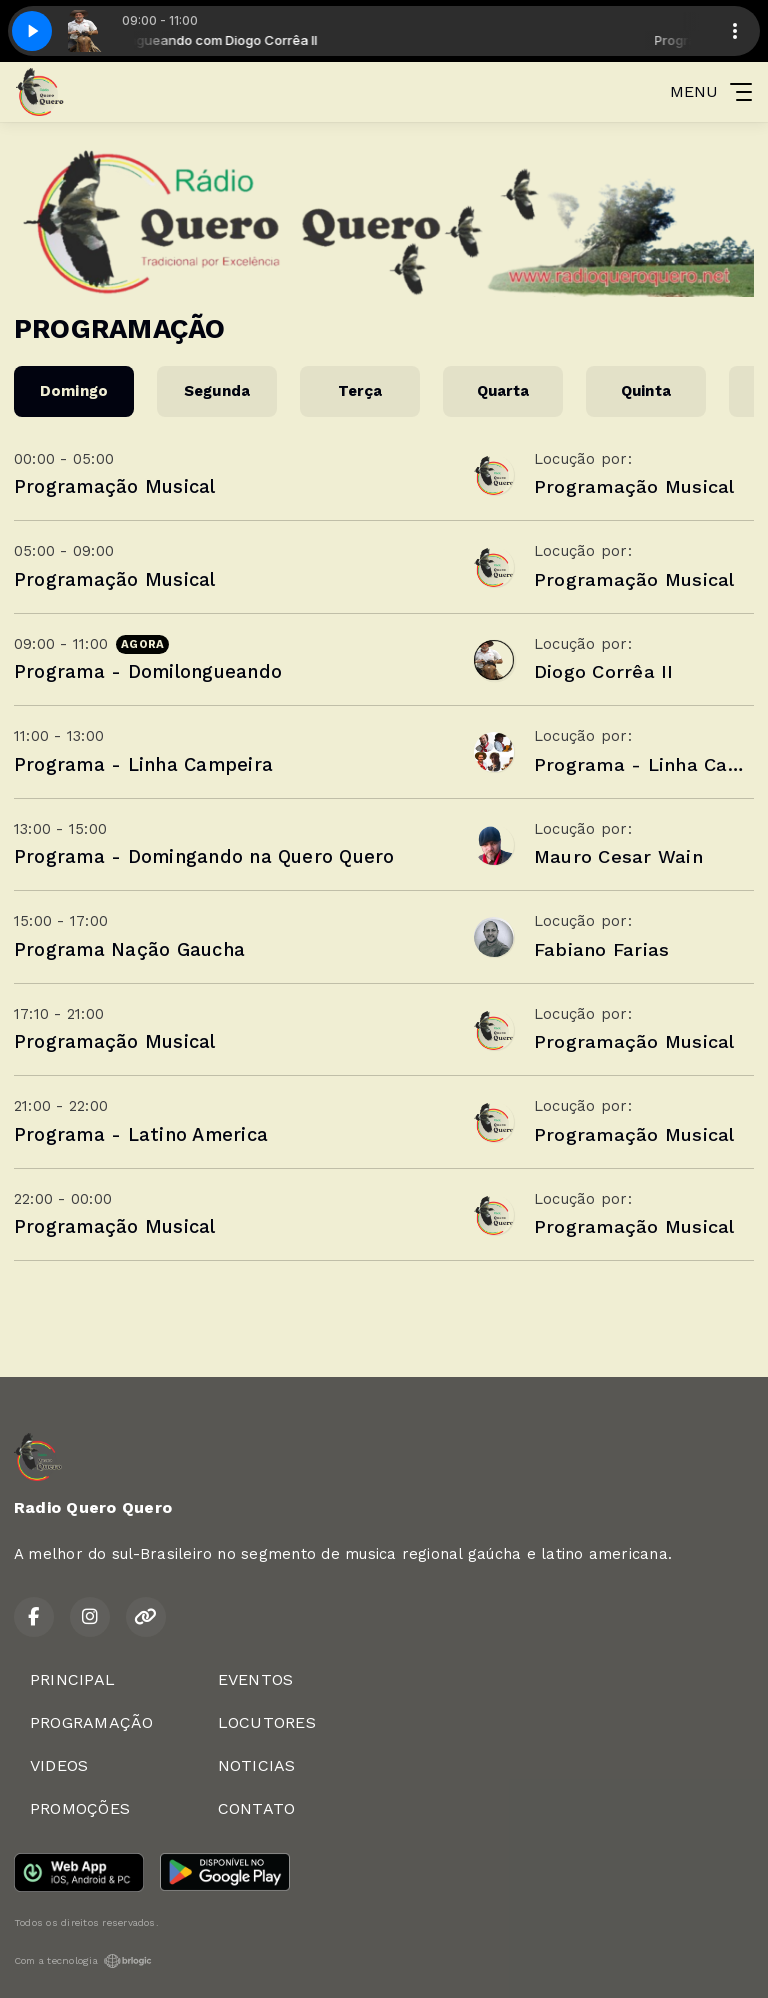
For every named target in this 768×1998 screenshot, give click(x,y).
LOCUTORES (267, 1722)
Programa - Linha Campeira (143, 764)
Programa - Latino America (141, 1134)
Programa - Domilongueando (148, 671)
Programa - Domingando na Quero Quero (204, 856)
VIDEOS (59, 1765)
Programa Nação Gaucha (129, 949)
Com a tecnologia (83, 1961)
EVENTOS (256, 1679)
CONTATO (257, 1808)
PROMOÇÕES (80, 1808)
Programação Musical (115, 486)
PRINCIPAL (72, 1679)
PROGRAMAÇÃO (92, 1722)
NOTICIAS (257, 1765)
